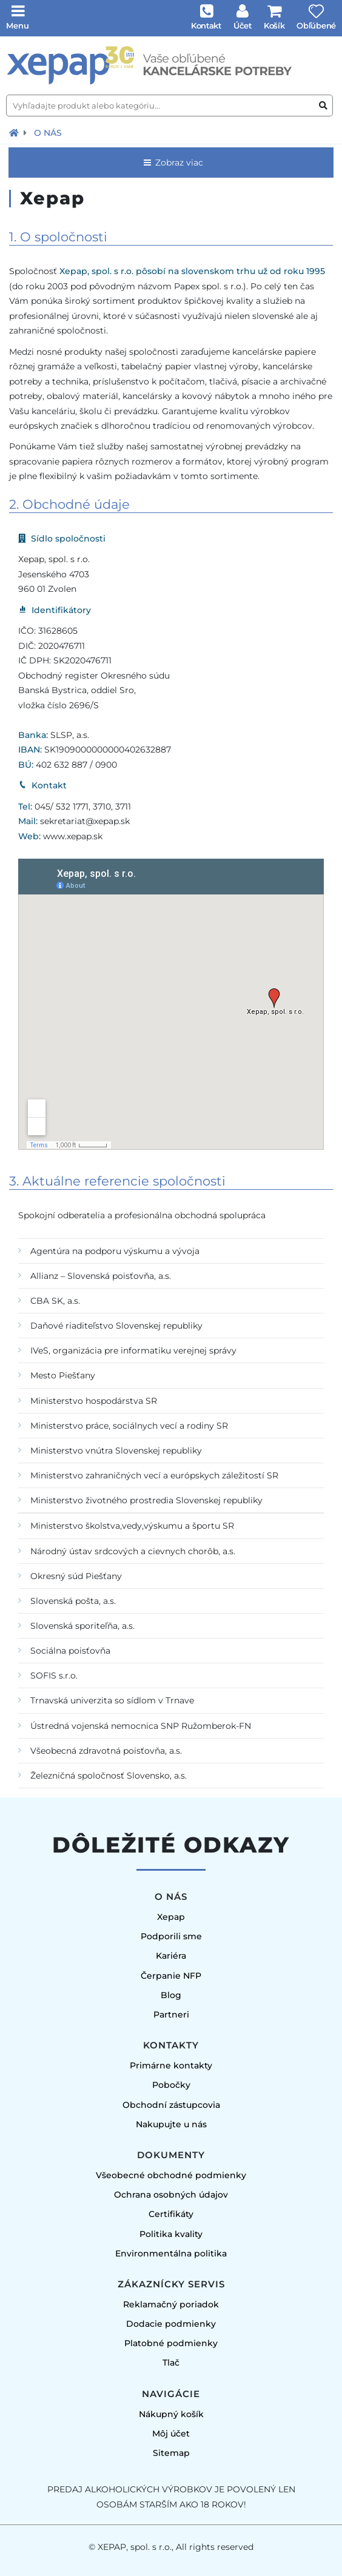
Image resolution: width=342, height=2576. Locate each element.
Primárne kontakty (171, 2065)
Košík (274, 25)
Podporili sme (171, 1936)
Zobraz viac (172, 162)
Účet (242, 25)
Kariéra (171, 1955)
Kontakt (206, 25)
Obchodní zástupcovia (171, 2104)
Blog (171, 1995)
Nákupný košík (171, 2414)
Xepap (171, 1916)
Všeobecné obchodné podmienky (171, 2175)
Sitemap (171, 2452)
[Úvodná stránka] (171, 65)
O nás (48, 132)
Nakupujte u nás (171, 2124)
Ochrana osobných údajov (171, 2194)
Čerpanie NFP (171, 1975)
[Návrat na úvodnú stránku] (14, 132)
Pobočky (171, 2084)
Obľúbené (316, 25)
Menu (17, 25)
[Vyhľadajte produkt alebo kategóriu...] (169, 105)
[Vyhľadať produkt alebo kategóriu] (323, 105)
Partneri (171, 2014)
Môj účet (171, 2433)
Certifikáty (171, 2214)
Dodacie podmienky (171, 2323)
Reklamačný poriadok (171, 2304)
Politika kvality (171, 2234)
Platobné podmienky (171, 2343)
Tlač (171, 2362)
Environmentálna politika (171, 2253)
